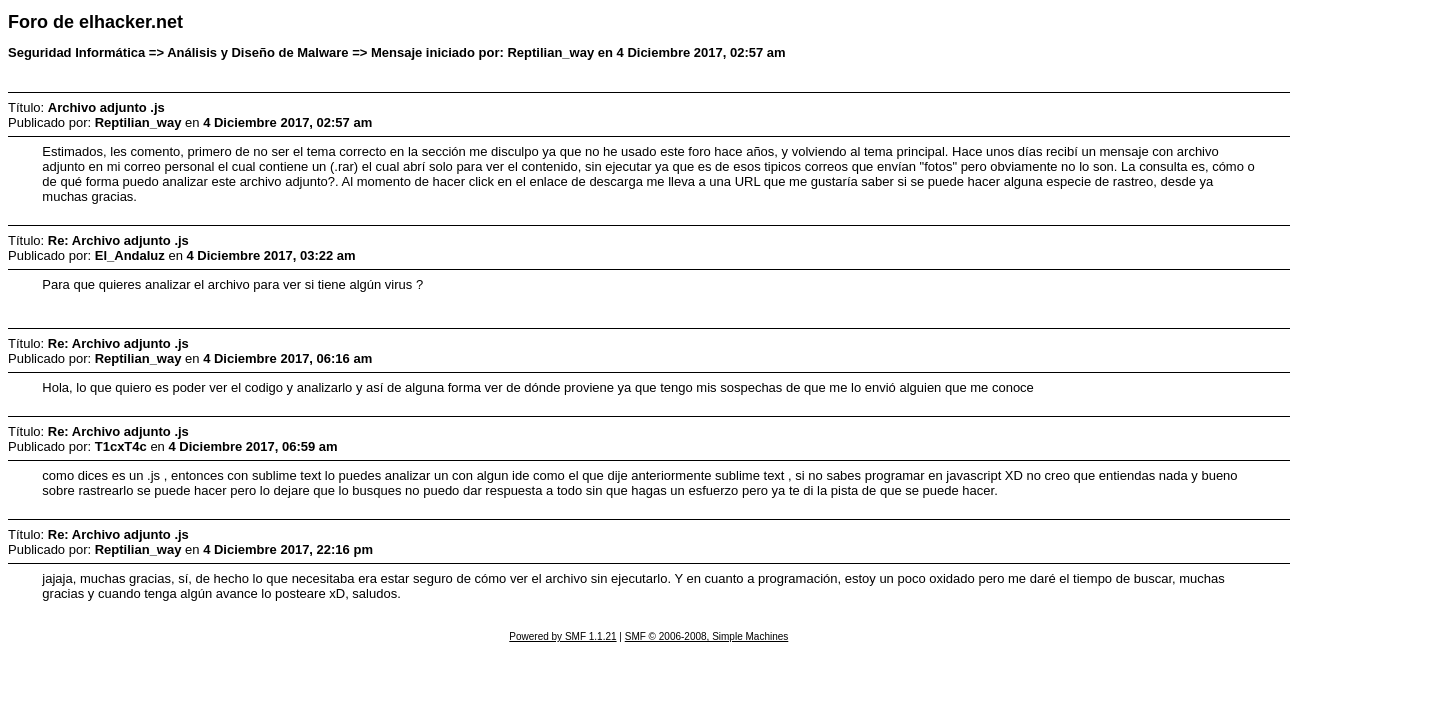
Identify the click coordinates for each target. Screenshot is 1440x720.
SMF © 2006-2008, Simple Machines (707, 636)
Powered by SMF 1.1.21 (562, 636)
